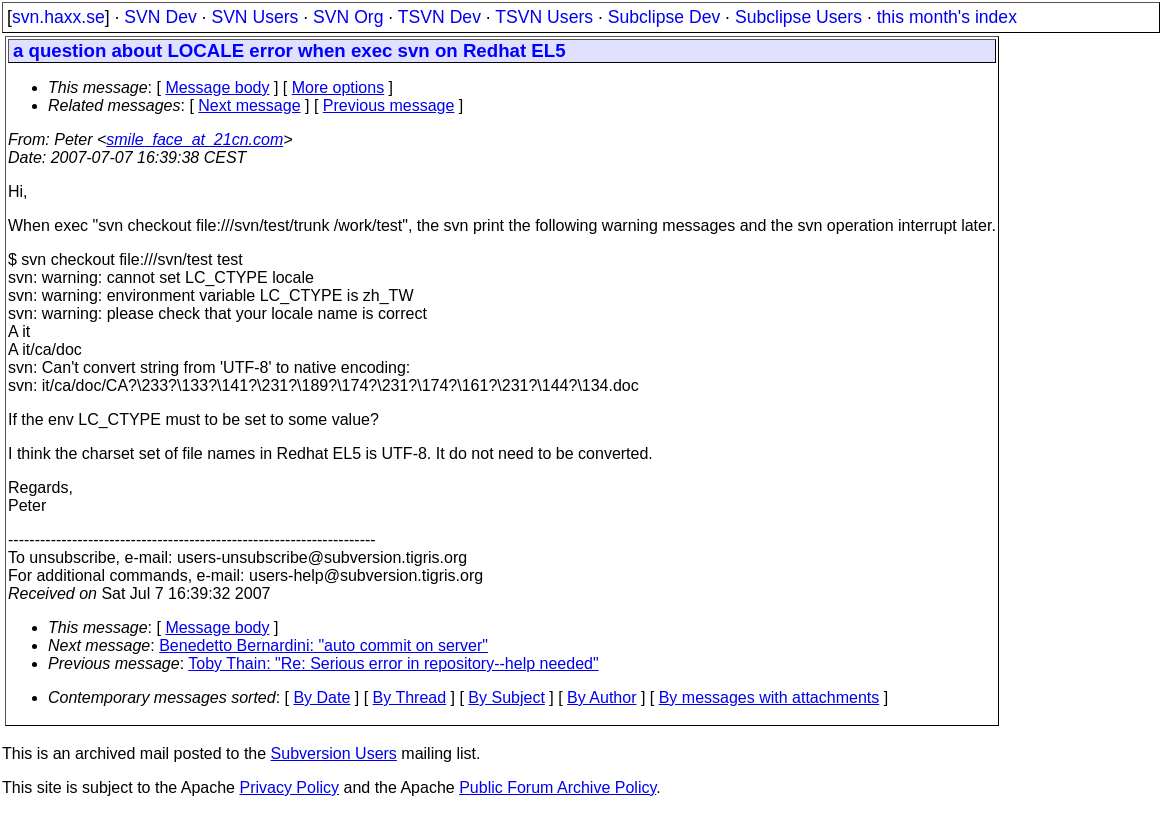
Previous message (389, 105)
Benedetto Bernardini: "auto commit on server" (323, 645)
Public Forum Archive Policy (557, 787)
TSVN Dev (439, 17)
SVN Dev (160, 17)
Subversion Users (334, 753)
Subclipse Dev (664, 17)
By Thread (410, 697)
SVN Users (254, 17)
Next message (249, 105)
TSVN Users (544, 17)
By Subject (506, 697)
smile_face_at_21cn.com (194, 139)
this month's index (947, 17)
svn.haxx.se (58, 17)
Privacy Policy (289, 787)
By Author (601, 697)
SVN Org (348, 17)
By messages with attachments (769, 697)
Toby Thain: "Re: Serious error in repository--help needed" (393, 663)
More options (338, 87)
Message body (217, 87)
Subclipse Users (798, 17)
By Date (321, 697)
